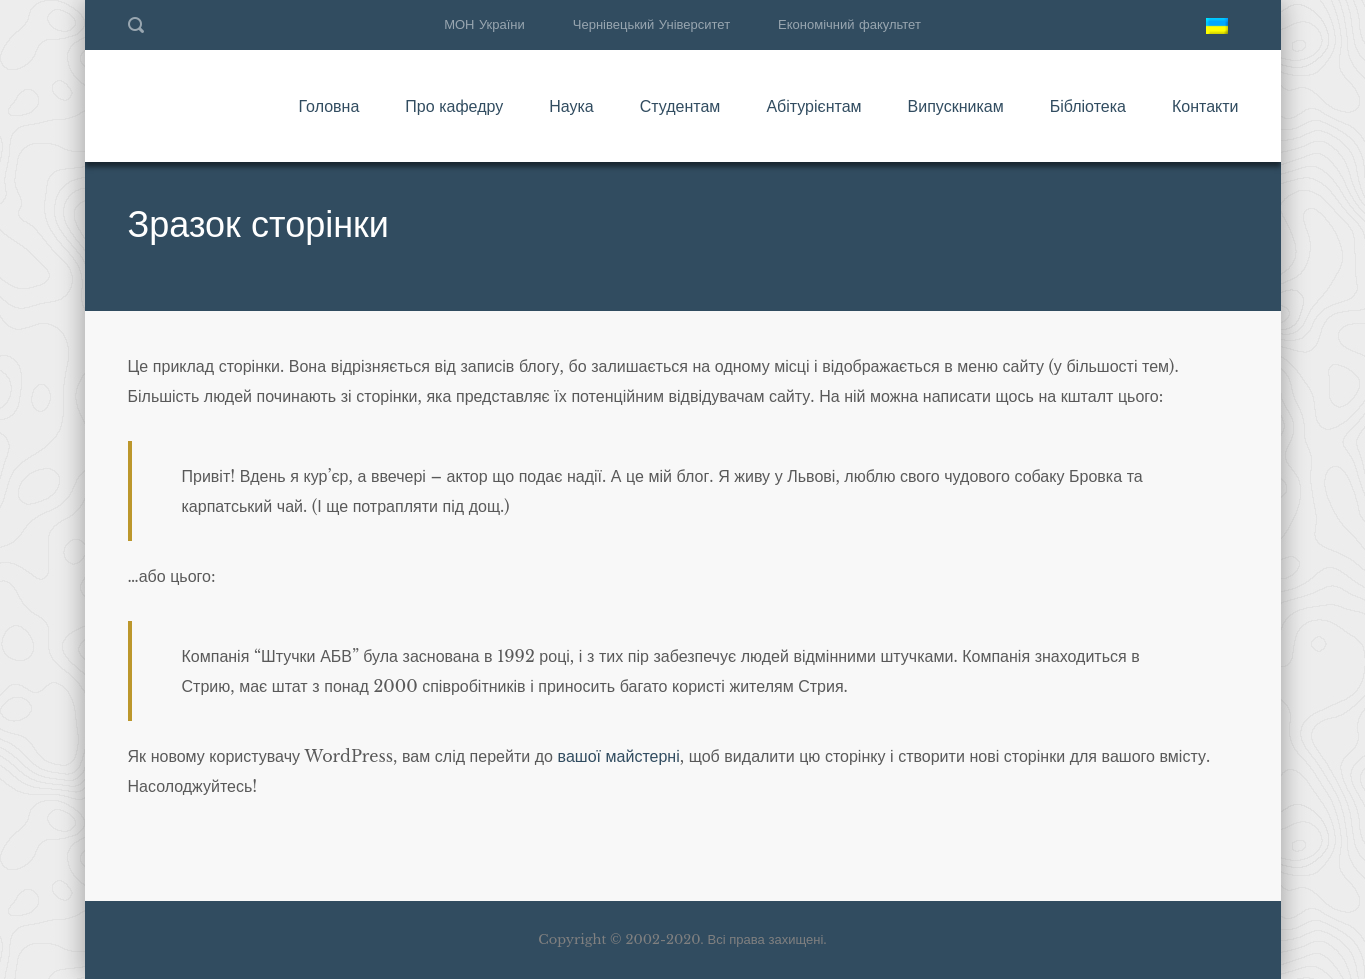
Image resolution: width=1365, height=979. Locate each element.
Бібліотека (1088, 106)
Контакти (1205, 106)
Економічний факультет (849, 24)
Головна (328, 106)
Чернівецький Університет (651, 24)
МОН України (484, 24)
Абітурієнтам (813, 106)
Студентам (680, 106)
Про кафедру (454, 106)
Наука (571, 106)
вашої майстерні (619, 756)
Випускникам (956, 106)
